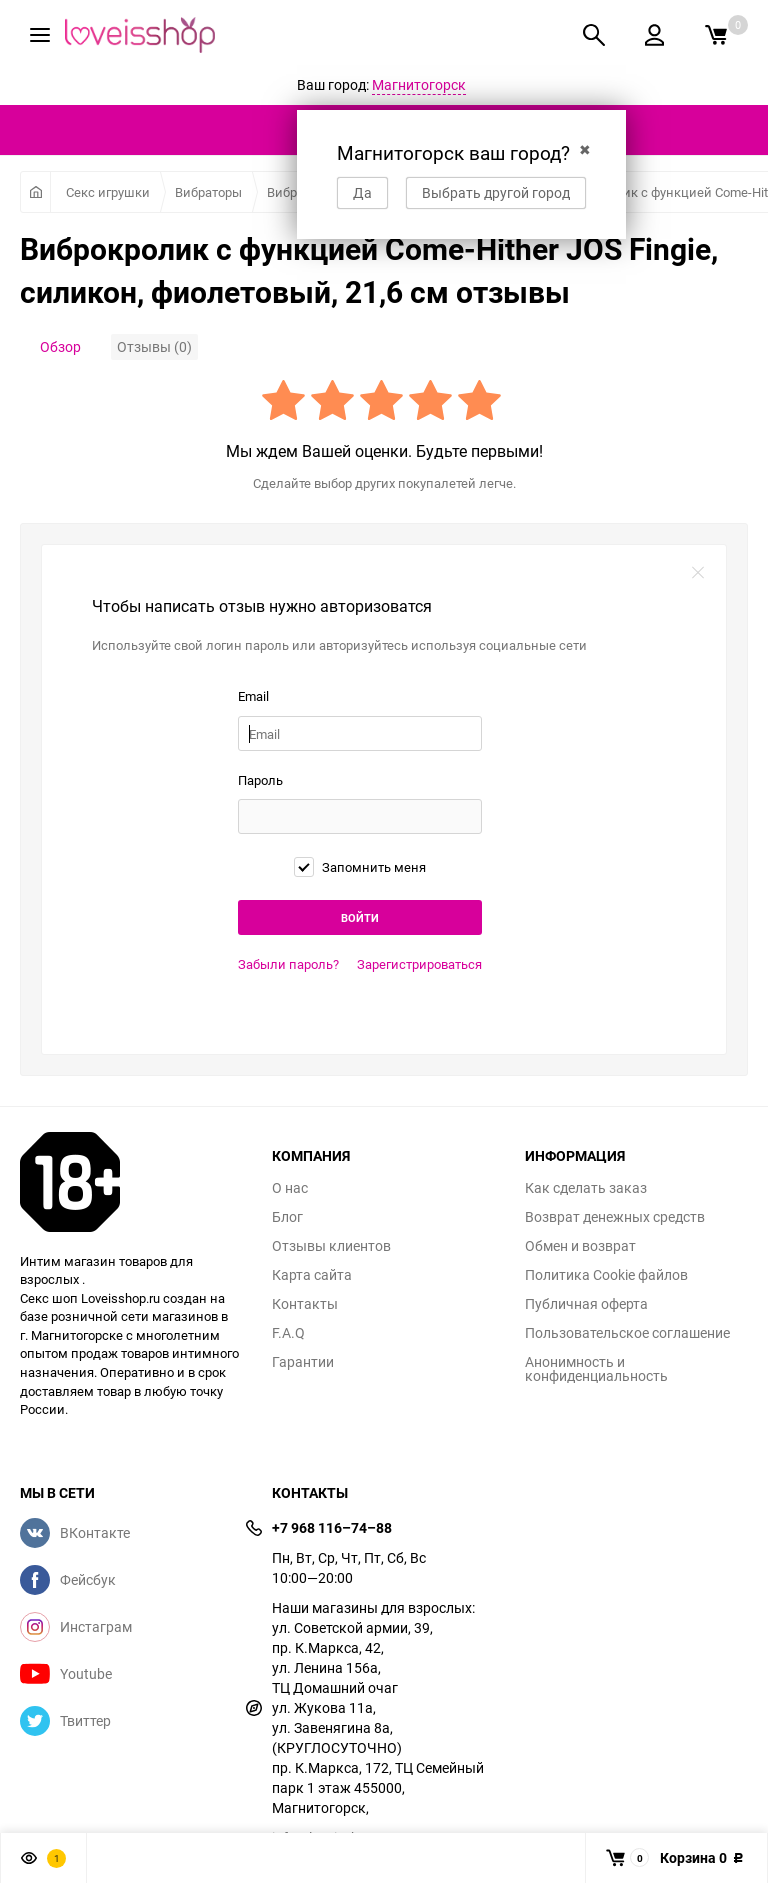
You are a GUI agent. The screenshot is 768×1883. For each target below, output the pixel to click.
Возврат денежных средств (615, 1217)
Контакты (305, 1304)
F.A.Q (288, 1333)
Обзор (60, 346)
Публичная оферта (586, 1304)
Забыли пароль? (288, 964)
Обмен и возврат (580, 1246)
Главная (35, 192)
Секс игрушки (108, 192)
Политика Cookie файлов (606, 1275)
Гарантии (303, 1362)
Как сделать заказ (586, 1188)
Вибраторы (208, 192)
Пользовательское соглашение (627, 1333)
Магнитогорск (419, 84)
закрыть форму (698, 573)
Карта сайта (312, 1275)
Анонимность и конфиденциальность (596, 1369)
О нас (290, 1188)
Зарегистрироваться (419, 964)
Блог (287, 1217)
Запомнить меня (360, 867)
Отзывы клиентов (331, 1246)
